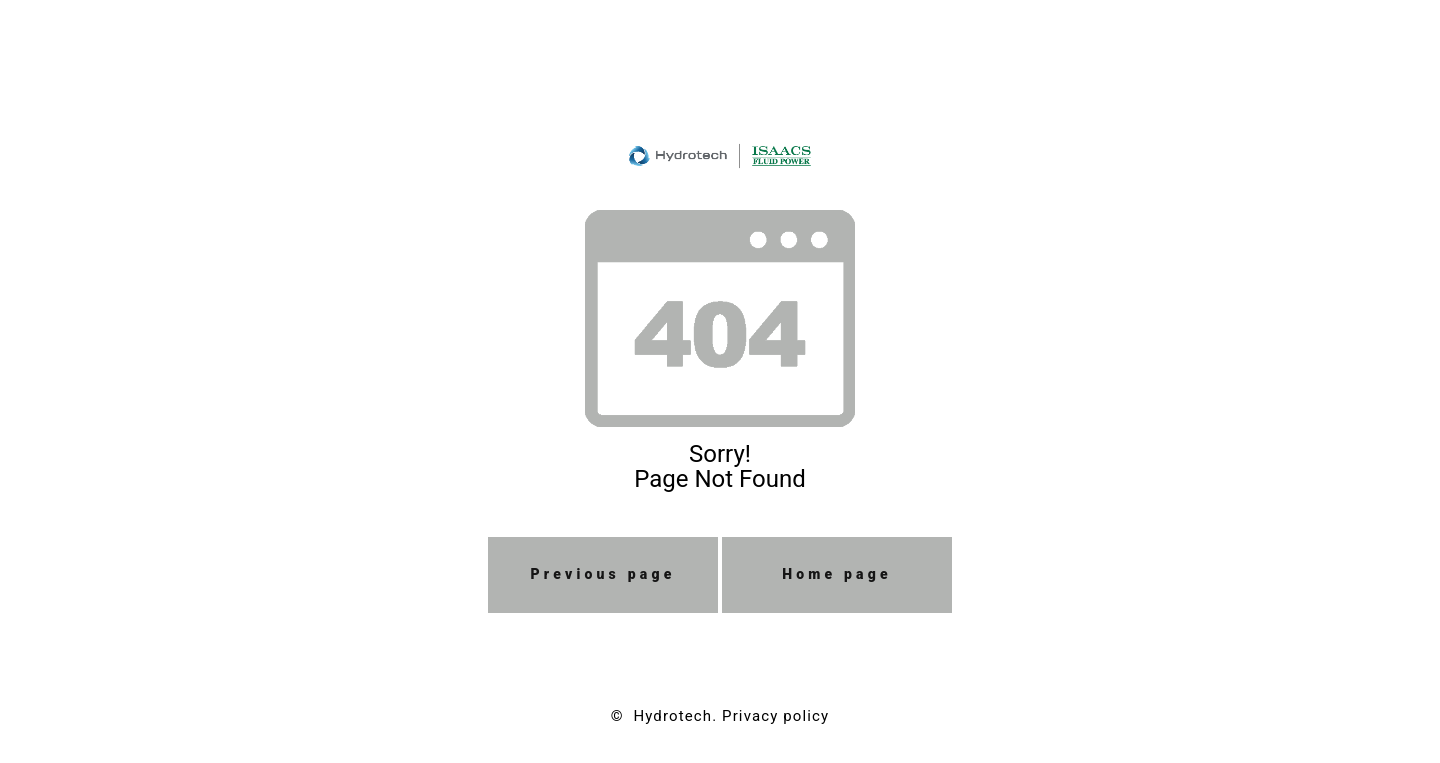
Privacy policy (775, 716)
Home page (837, 574)
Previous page (603, 574)
